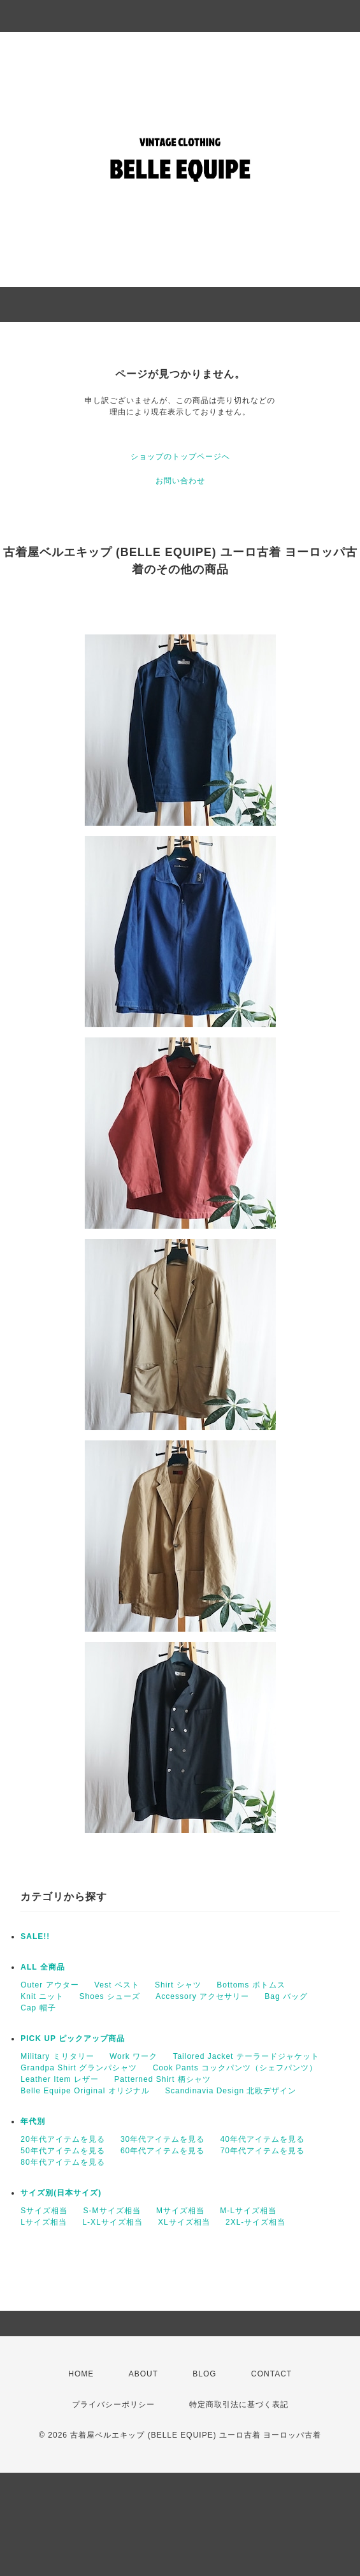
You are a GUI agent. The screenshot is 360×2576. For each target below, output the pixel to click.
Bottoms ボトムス (251, 1984)
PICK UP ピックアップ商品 (72, 2038)
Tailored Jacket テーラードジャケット (246, 2056)
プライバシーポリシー (113, 2404)
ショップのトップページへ (180, 456)
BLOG (204, 2373)
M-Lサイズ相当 (248, 2210)
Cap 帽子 (37, 2007)
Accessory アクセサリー (202, 1996)
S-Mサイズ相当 (112, 2210)
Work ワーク (133, 2056)
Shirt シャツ (178, 1984)
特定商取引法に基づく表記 (239, 2404)
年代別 (32, 2121)
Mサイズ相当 (180, 2210)
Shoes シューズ (110, 1996)
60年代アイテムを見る (162, 2150)
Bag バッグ (286, 1996)
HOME (81, 2373)
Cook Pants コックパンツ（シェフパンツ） (235, 2067)
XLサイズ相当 (184, 2222)
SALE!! (35, 1936)
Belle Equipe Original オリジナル (84, 2090)
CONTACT (271, 2373)
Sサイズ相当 (44, 2210)
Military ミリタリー (57, 2056)
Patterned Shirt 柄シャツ (162, 2079)
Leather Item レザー (59, 2079)
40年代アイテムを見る (262, 2139)
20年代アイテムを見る (62, 2139)
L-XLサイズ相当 (112, 2222)
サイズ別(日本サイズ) (60, 2192)
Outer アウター (49, 1984)
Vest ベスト (117, 1984)
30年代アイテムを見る (162, 2139)
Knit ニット (42, 1996)
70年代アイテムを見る (262, 2150)
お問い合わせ (180, 480)
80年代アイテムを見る (62, 2162)
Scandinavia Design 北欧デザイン (230, 2090)
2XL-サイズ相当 (255, 2222)
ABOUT (143, 2373)
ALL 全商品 (42, 1967)
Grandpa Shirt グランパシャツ (78, 2067)
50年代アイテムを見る (62, 2150)
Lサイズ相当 (43, 2222)
